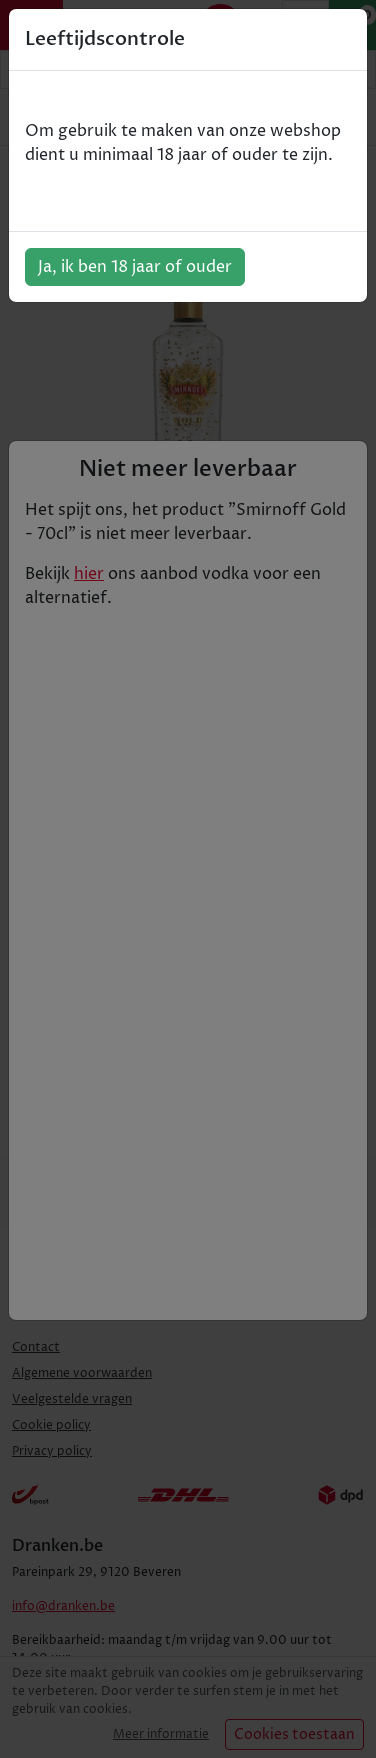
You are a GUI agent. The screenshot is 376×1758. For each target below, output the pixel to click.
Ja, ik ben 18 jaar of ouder (135, 267)
